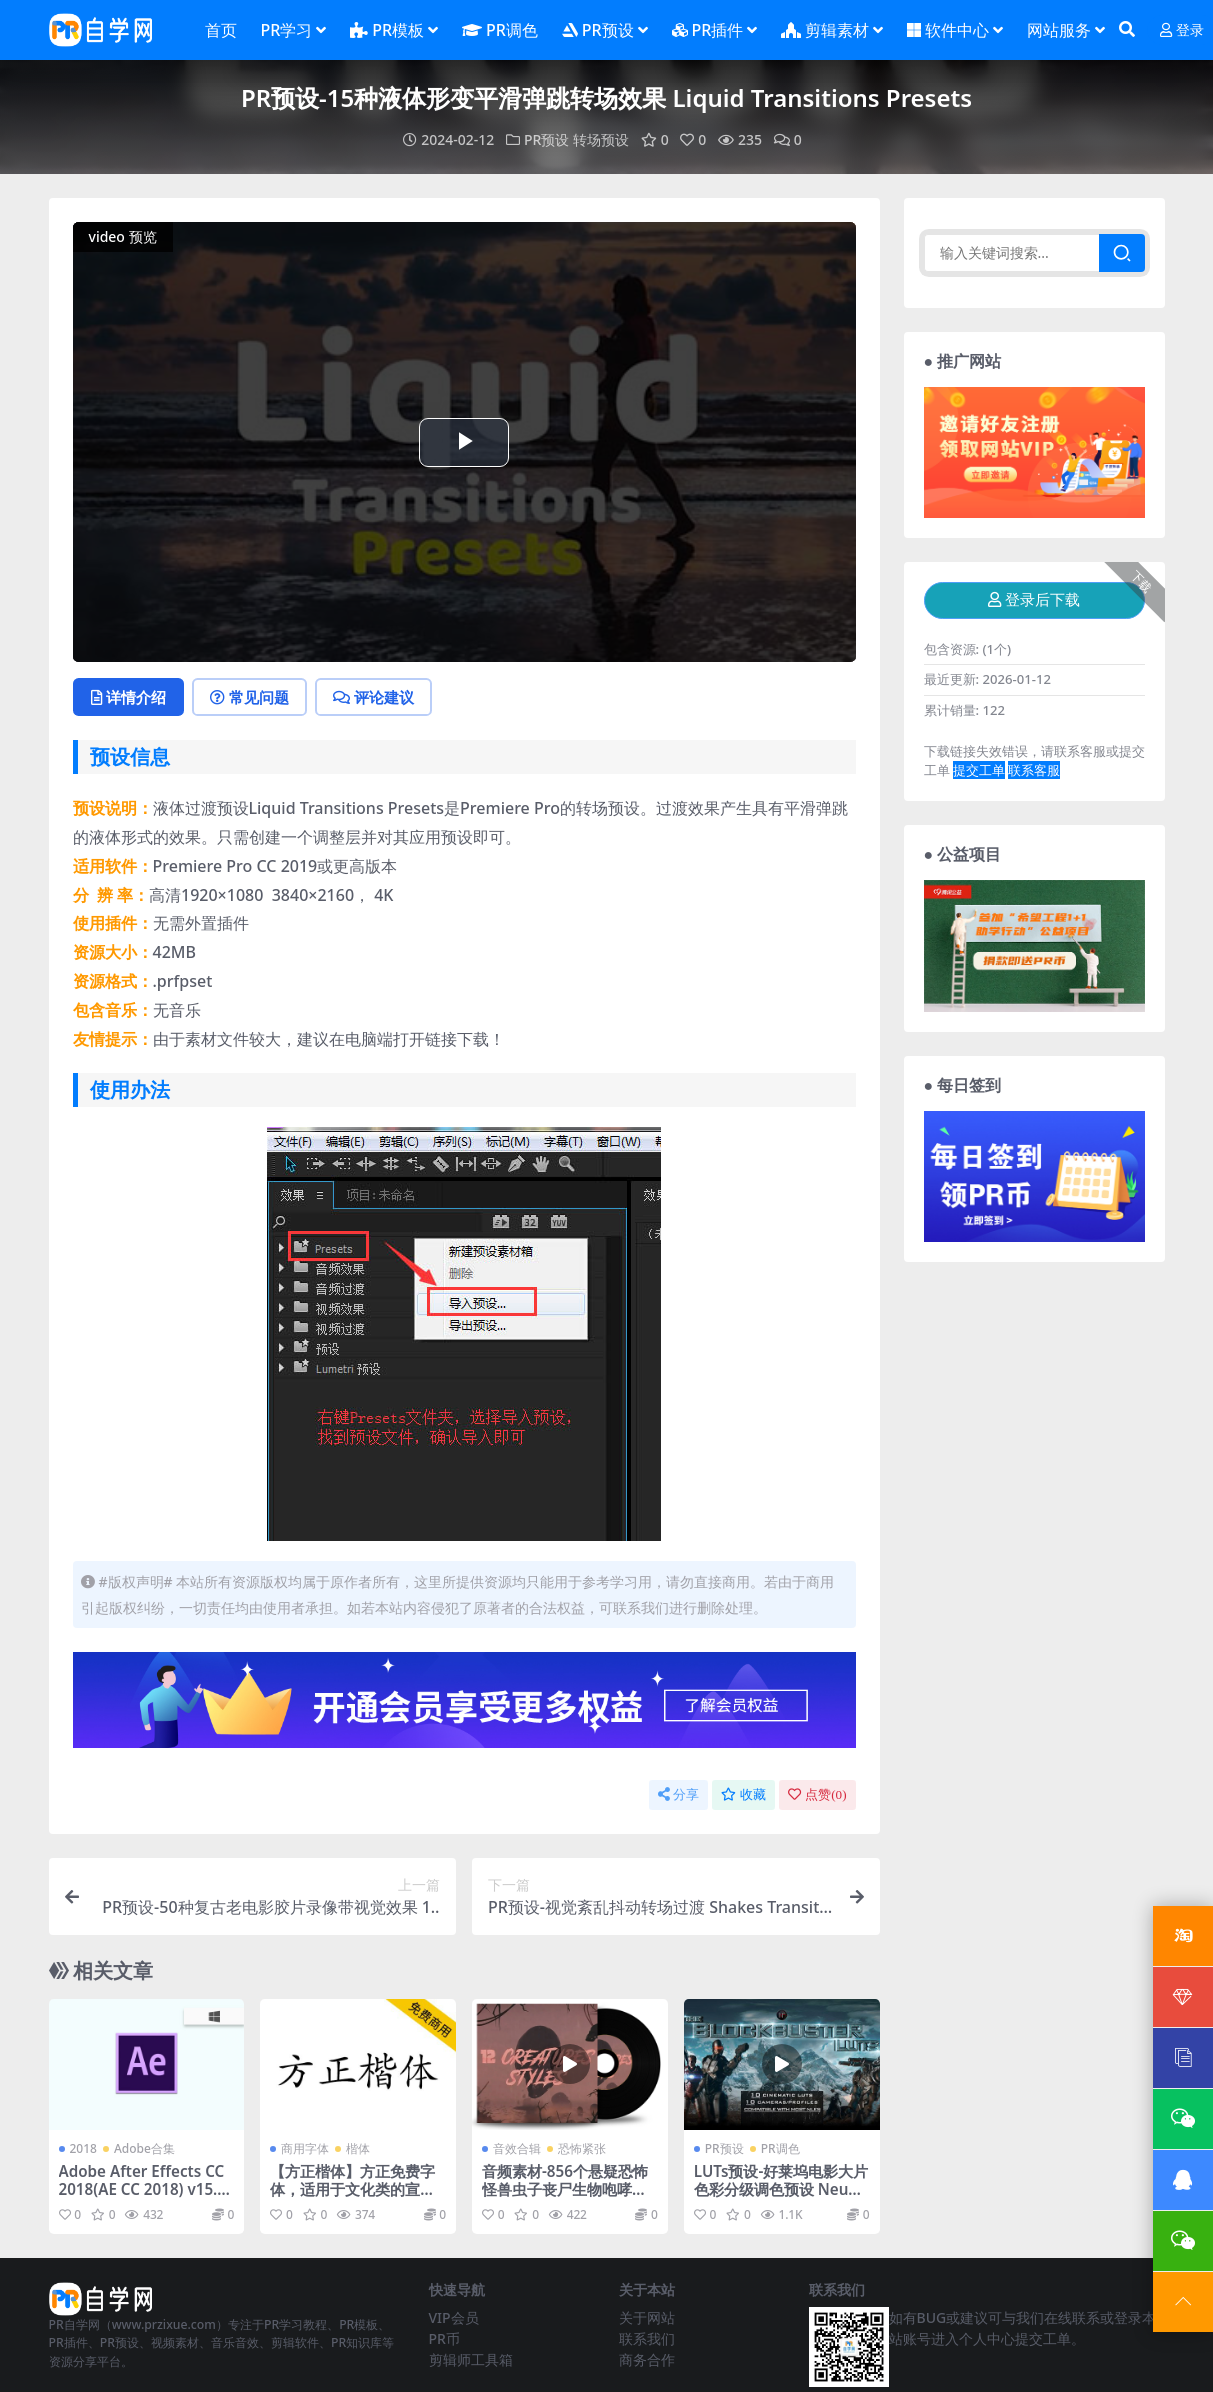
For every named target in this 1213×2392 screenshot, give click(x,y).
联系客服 (1034, 770)
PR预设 (546, 139)
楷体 (358, 2148)
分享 (678, 1794)
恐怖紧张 (582, 2148)
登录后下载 (1034, 600)
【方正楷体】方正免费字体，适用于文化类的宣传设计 (352, 2189)
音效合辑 (517, 2148)
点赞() (817, 1794)
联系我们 (647, 2338)
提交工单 (979, 770)
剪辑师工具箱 (471, 2359)
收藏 (743, 1794)
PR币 (444, 2338)
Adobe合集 (144, 2148)
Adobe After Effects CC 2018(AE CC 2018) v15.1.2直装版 (145, 2189)
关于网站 (647, 2317)
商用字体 (305, 2148)
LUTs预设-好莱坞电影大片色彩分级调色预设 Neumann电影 (781, 2189)
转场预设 (601, 139)
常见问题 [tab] (249, 697)
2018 (83, 2148)
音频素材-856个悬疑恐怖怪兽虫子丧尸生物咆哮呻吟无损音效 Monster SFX (567, 2189)
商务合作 (647, 2359)
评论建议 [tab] (373, 697)
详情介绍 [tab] (128, 697)
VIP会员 (454, 2317)
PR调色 (780, 2148)
